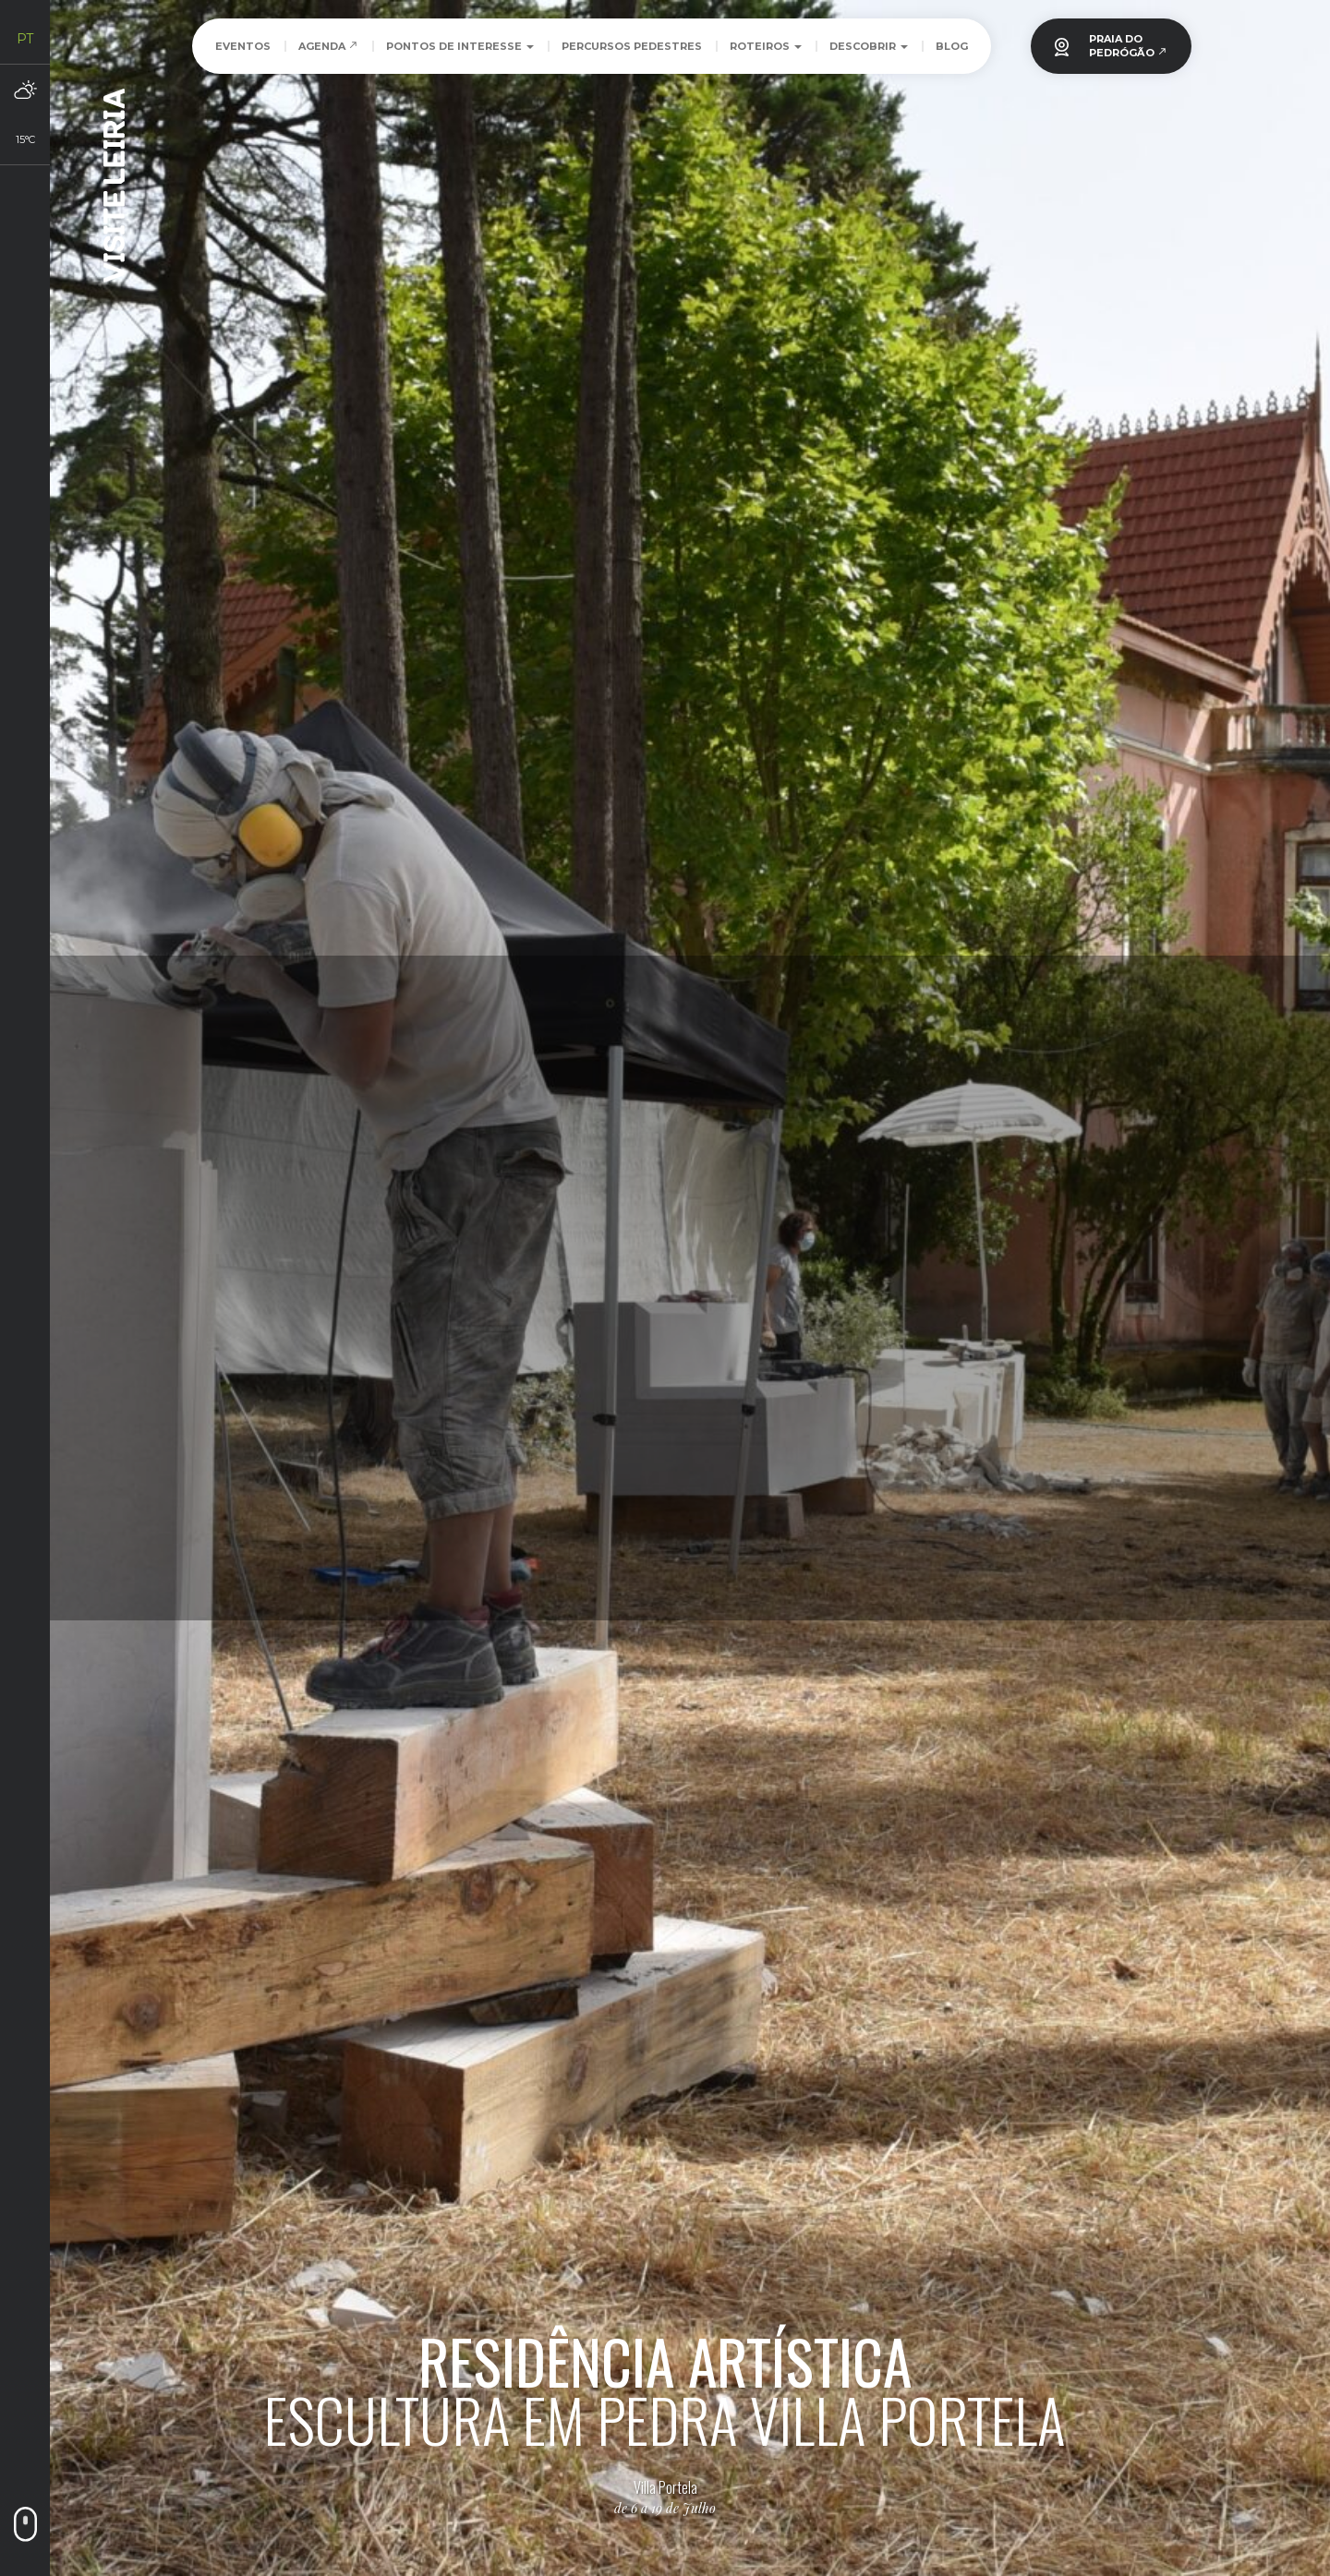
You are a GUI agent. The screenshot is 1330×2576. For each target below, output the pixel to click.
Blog (952, 46)
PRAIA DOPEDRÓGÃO (1128, 45)
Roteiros (766, 46)
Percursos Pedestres (632, 46)
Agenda (328, 46)
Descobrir (868, 46)
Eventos (243, 46)
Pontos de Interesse (460, 46)
